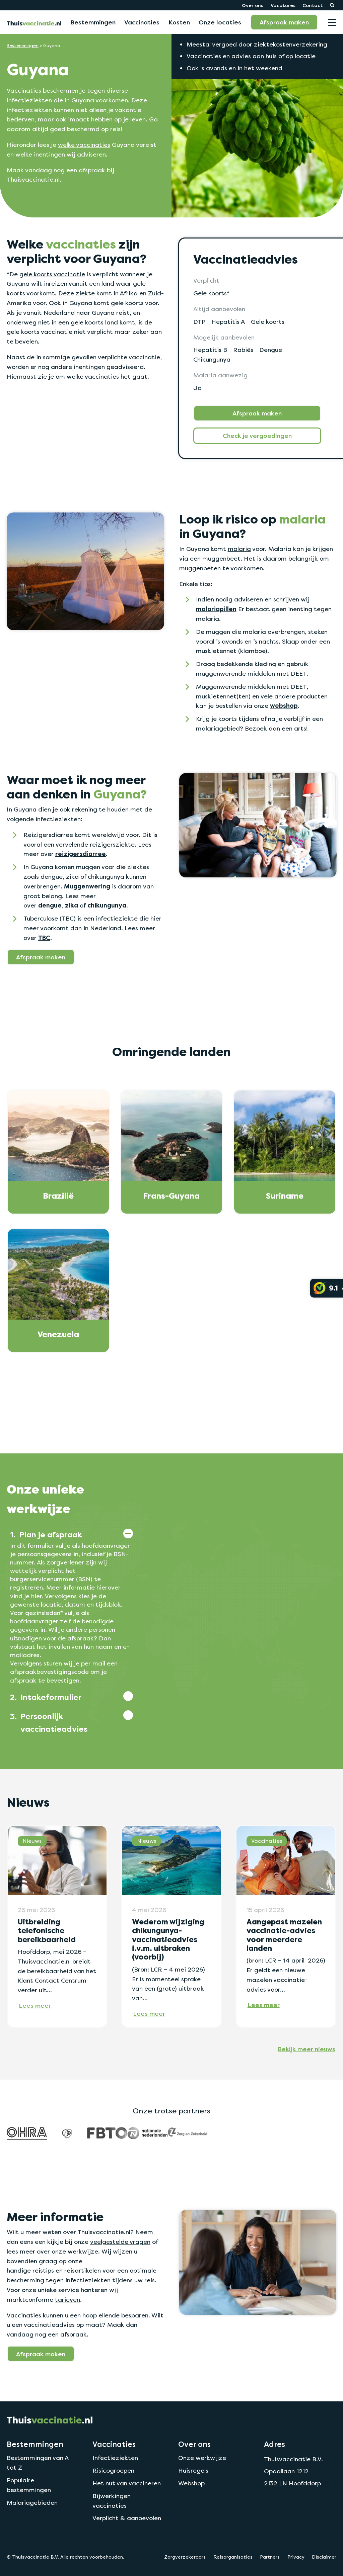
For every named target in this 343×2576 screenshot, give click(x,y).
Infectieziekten (115, 2458)
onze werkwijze (75, 2251)
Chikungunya (211, 359)
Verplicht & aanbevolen (126, 2518)
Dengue (270, 350)
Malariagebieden (32, 2502)
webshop (284, 706)
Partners (270, 2557)
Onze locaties (220, 22)
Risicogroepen (113, 2470)
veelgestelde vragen (120, 2242)
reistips (43, 2270)
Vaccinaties (141, 22)
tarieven (67, 2299)
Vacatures (283, 5)
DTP (199, 321)
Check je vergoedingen (257, 436)
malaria (239, 549)
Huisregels (193, 2470)
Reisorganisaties (233, 2557)
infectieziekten (29, 100)
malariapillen (216, 609)
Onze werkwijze (202, 2458)
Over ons (252, 5)
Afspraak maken (284, 22)
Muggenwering (87, 886)
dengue (50, 905)
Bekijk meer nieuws (306, 2049)
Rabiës (243, 350)
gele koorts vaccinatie (52, 274)
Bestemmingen (93, 22)
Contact (312, 5)
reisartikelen (82, 2270)
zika (71, 905)
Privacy (295, 2557)
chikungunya (106, 905)
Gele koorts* (211, 293)
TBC (44, 938)
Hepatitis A (228, 321)
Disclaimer (324, 2557)
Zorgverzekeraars (185, 2557)
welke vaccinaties (84, 145)
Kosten (179, 22)
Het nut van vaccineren (126, 2483)
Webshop (191, 2483)
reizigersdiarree (80, 854)
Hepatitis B (210, 350)
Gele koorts (267, 321)
